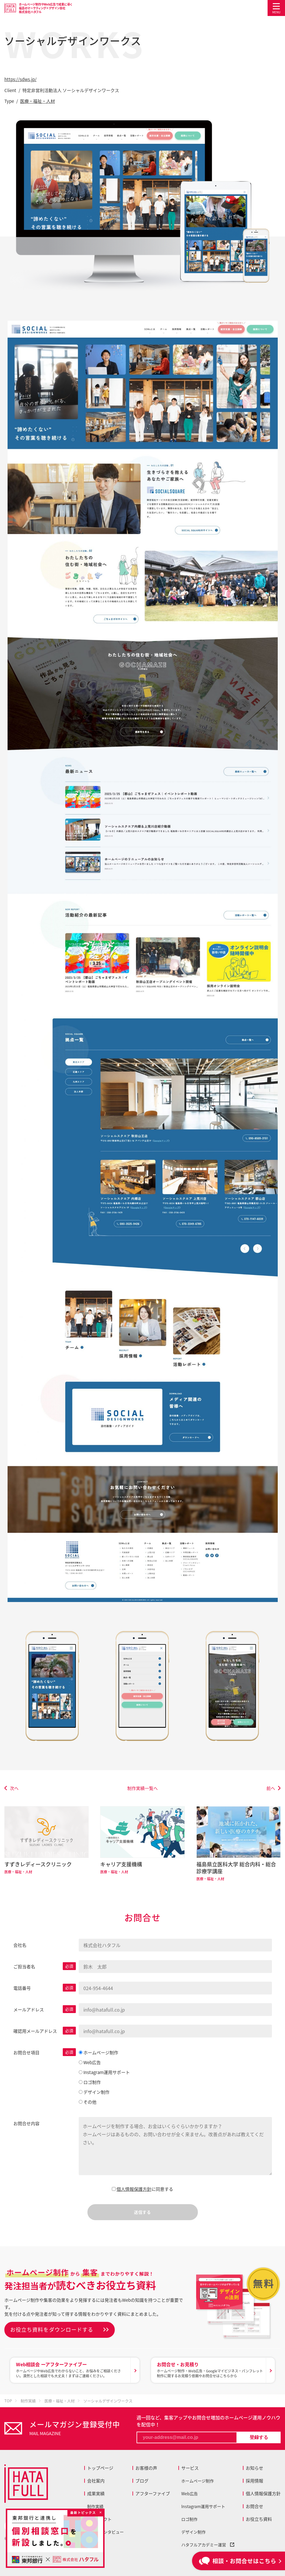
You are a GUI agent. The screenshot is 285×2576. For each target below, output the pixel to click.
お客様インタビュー (105, 2532)
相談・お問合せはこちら (237, 2561)
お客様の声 (146, 2468)
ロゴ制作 (189, 2519)
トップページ (100, 2468)
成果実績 (96, 2493)
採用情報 (254, 2481)
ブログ (141, 2481)
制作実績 (95, 2506)
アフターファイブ (152, 2493)
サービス (190, 2468)
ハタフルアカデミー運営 (207, 2545)
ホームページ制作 (197, 2481)
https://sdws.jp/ (20, 79)
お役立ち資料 (259, 2519)
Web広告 (189, 2493)
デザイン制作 (193, 2532)
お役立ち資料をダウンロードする (51, 2329)
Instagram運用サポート (203, 2506)
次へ (14, 1788)
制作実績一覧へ (142, 1788)
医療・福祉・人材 (37, 101)
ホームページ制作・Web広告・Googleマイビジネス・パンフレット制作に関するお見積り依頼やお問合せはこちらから (210, 2369)
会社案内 (96, 2481)
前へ (270, 1788)
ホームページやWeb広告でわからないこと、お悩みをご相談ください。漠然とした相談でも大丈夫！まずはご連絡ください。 (72, 2369)
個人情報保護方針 (133, 2189)
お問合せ (254, 2506)
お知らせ (254, 2468)
